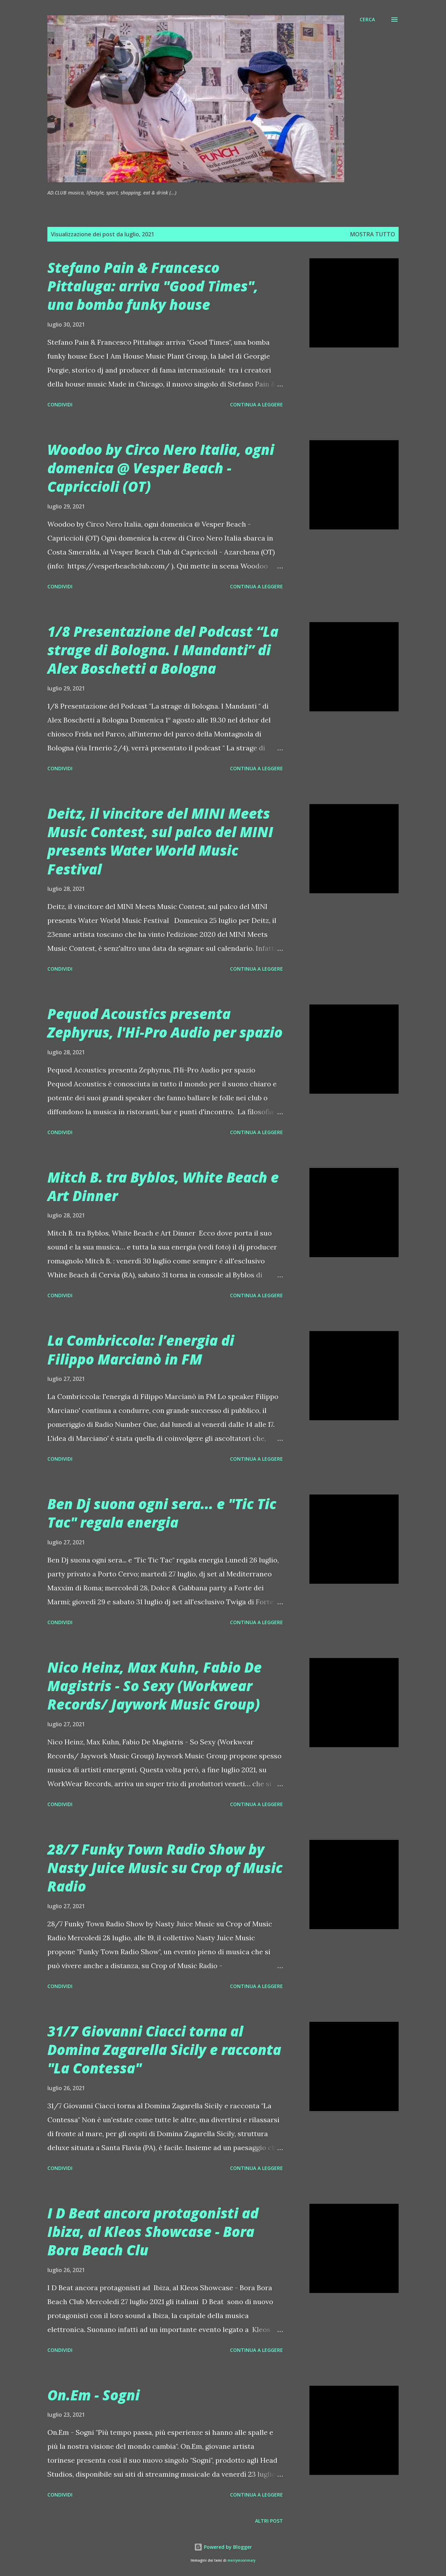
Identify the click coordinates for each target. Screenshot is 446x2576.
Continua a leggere (256, 404)
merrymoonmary (241, 2560)
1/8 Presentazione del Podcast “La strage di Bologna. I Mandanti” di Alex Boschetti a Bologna (162, 650)
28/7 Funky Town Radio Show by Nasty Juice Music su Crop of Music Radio (165, 1868)
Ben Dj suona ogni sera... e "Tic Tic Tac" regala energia (161, 1513)
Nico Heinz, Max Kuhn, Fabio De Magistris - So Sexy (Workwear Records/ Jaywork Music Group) (154, 1686)
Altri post (269, 2520)
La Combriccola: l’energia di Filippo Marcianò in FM (140, 1349)
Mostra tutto (372, 234)
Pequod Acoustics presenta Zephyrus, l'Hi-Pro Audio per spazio (165, 1023)
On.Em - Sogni (93, 2395)
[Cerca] (367, 19)
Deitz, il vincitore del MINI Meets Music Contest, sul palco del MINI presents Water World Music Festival (160, 841)
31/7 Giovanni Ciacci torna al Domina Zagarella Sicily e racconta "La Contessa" (164, 2049)
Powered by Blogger (223, 2547)
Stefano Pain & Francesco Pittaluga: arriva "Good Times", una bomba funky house (152, 286)
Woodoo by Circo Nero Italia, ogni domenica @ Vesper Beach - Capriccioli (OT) (160, 468)
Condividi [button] (59, 404)
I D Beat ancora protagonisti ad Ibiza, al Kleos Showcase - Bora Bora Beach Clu (153, 2231)
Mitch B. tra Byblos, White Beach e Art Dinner (163, 1186)
